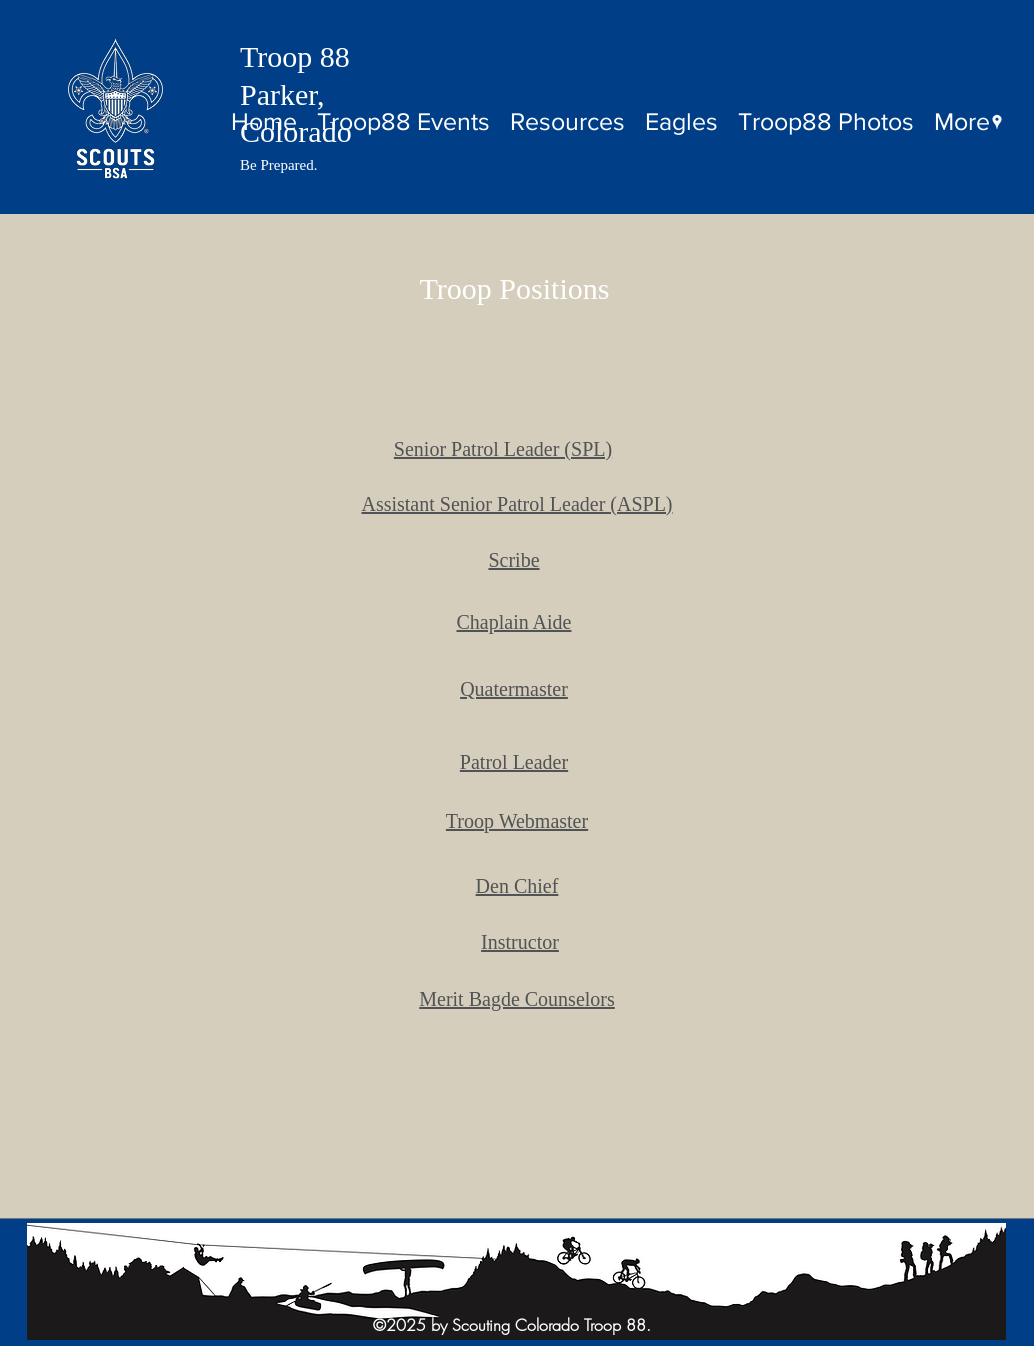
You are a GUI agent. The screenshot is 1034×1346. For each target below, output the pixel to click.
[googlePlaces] (997, 122)
